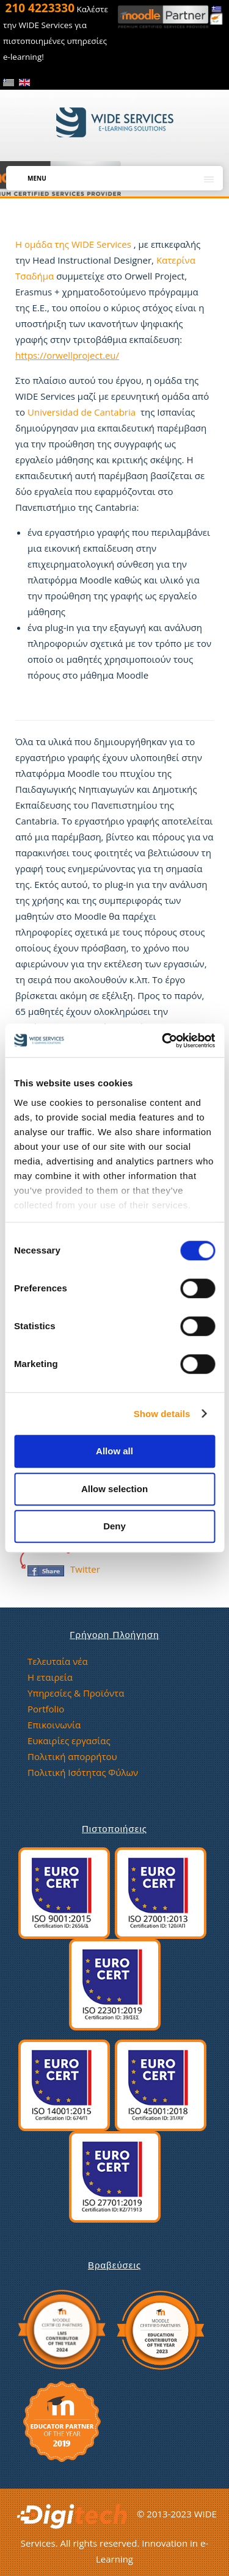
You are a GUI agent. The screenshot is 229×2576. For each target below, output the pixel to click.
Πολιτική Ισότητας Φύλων (82, 1772)
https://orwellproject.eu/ (67, 355)
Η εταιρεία (50, 1677)
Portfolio (45, 1709)
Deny (114, 1526)
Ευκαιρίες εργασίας (69, 1740)
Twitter (85, 1569)
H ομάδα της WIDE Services (74, 244)
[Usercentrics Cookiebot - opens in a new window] (163, 1040)
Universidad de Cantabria (81, 412)
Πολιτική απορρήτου (72, 1756)
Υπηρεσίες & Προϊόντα (75, 1693)
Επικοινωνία (54, 1725)
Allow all (114, 1451)
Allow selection (114, 1489)
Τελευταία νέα (57, 1661)
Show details (162, 1414)
